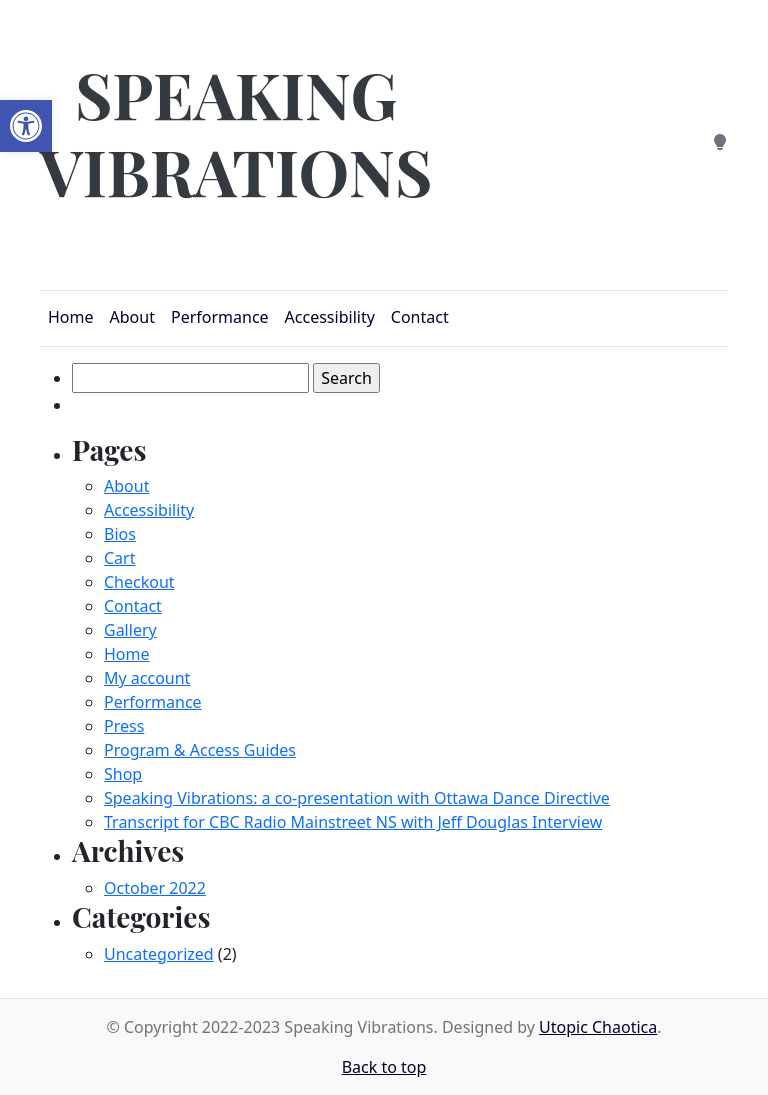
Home (127, 654)
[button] (26, 126)
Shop (123, 774)
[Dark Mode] (720, 140)
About (126, 486)
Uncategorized (159, 954)
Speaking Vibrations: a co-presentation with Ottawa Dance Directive (357, 798)
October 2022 (155, 888)
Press (124, 726)
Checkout (139, 582)
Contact (133, 606)
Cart (119, 558)
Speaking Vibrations (236, 132)
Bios (120, 534)
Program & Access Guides (200, 750)
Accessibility (149, 510)
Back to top (384, 1067)
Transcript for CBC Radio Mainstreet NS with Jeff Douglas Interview (353, 822)
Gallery (130, 630)
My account (147, 678)
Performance (153, 702)
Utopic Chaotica (598, 1027)
